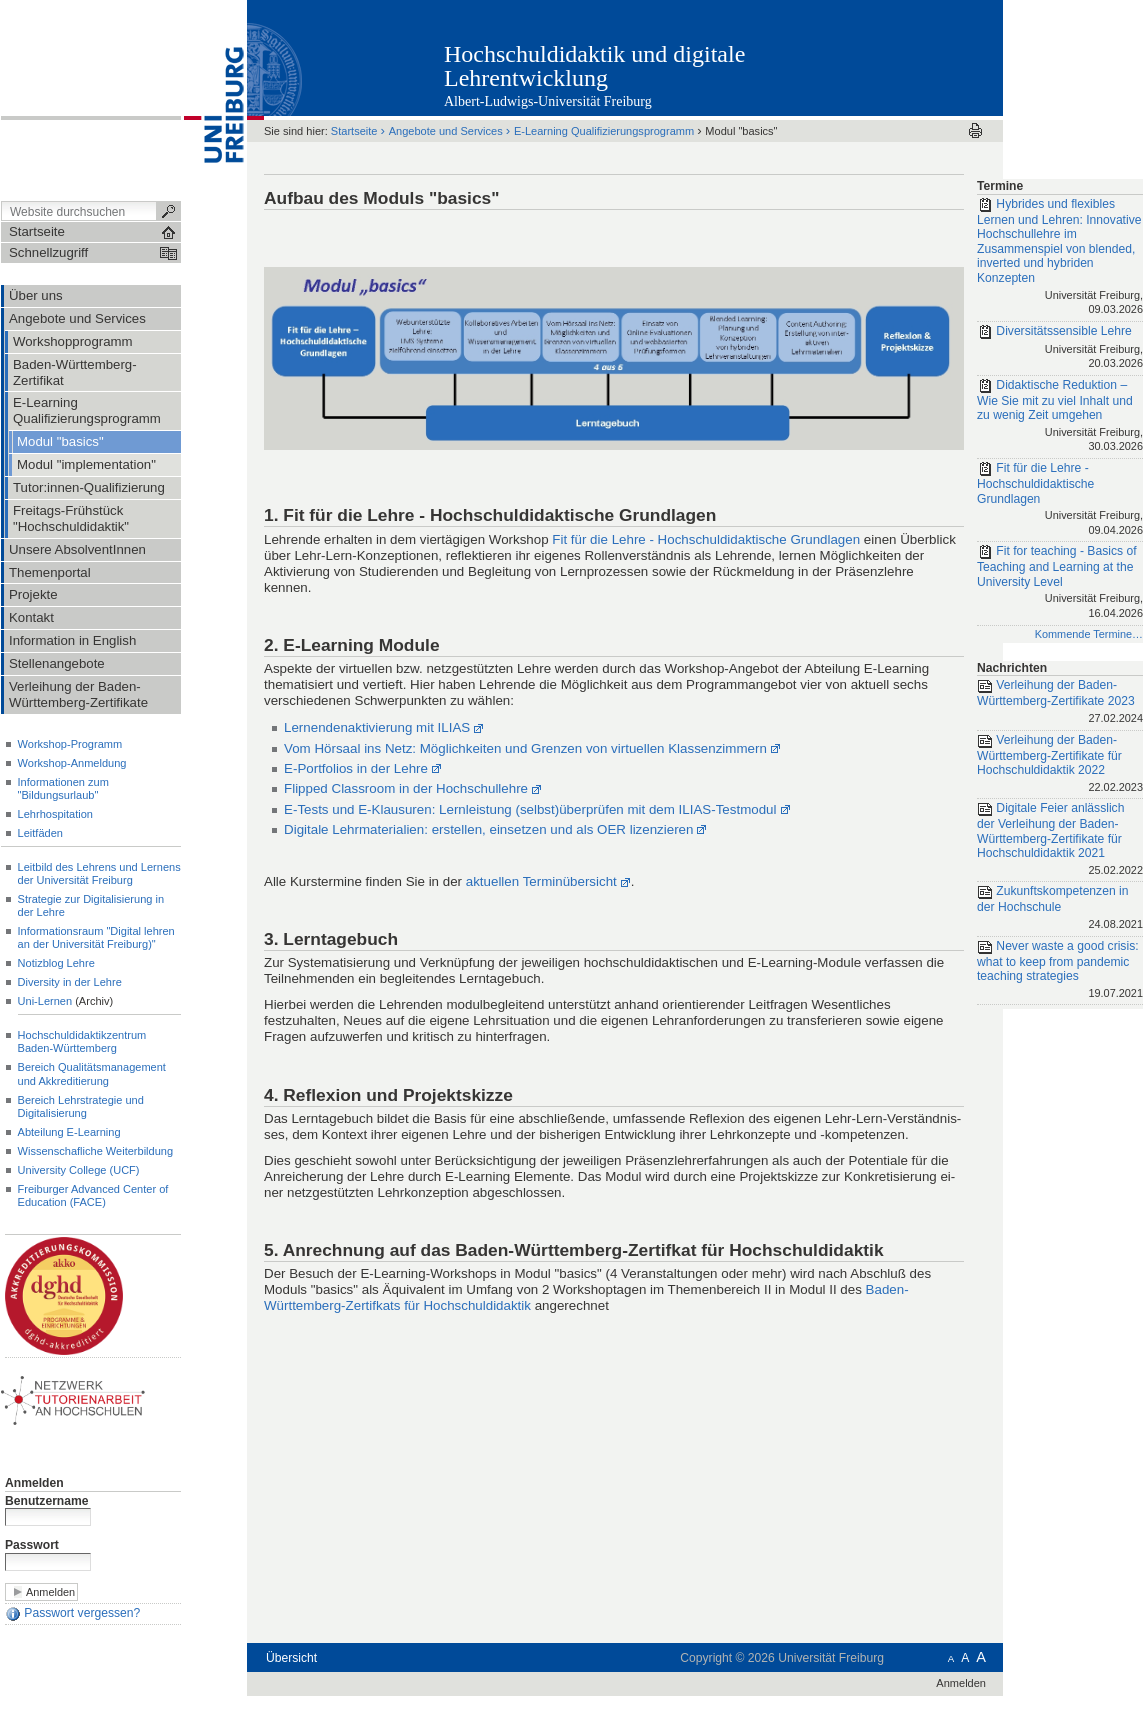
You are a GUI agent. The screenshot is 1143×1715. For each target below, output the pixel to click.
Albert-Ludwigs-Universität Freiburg (548, 101)
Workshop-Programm (70, 744)
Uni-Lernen (45, 1001)
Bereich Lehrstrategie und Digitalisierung (81, 1106)
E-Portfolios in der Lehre (356, 768)
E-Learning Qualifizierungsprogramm (604, 131)
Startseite (354, 131)
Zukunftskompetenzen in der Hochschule (1060, 908)
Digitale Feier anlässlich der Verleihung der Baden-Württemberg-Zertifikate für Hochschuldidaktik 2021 (1060, 840)
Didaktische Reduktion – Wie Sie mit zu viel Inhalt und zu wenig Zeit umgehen (1060, 417)
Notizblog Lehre (56, 963)
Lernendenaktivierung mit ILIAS (377, 727)
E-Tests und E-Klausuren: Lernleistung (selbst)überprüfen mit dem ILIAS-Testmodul (530, 809)
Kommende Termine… (1089, 634)
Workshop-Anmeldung (72, 763)
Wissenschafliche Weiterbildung (96, 1151)
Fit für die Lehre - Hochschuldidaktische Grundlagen (706, 539)
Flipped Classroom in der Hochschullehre (406, 788)
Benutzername (47, 1501)
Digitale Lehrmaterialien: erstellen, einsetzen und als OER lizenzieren (488, 829)
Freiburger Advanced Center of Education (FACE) (93, 1195)
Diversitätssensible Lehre (1060, 348)
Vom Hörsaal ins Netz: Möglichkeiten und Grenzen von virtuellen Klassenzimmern (525, 748)
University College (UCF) (79, 1170)
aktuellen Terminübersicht (541, 881)
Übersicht (291, 1658)
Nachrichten (1012, 668)
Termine (1000, 186)
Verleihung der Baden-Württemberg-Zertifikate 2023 (1060, 702)
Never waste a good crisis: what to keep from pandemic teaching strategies (1060, 971)
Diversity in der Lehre (70, 982)
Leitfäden (40, 833)
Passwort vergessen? (72, 1614)
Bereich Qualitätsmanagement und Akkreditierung (92, 1073)
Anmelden (34, 1483)
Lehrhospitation (55, 814)
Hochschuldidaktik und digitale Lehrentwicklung (594, 66)
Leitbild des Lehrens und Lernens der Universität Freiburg (99, 873)
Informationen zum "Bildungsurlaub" (63, 788)
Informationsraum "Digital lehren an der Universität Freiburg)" (96, 937)
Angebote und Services (446, 131)
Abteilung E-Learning (69, 1132)
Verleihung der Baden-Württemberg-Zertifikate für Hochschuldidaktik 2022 (1060, 765)
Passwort (32, 1545)
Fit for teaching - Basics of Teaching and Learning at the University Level (1060, 583)
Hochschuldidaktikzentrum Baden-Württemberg (82, 1041)
